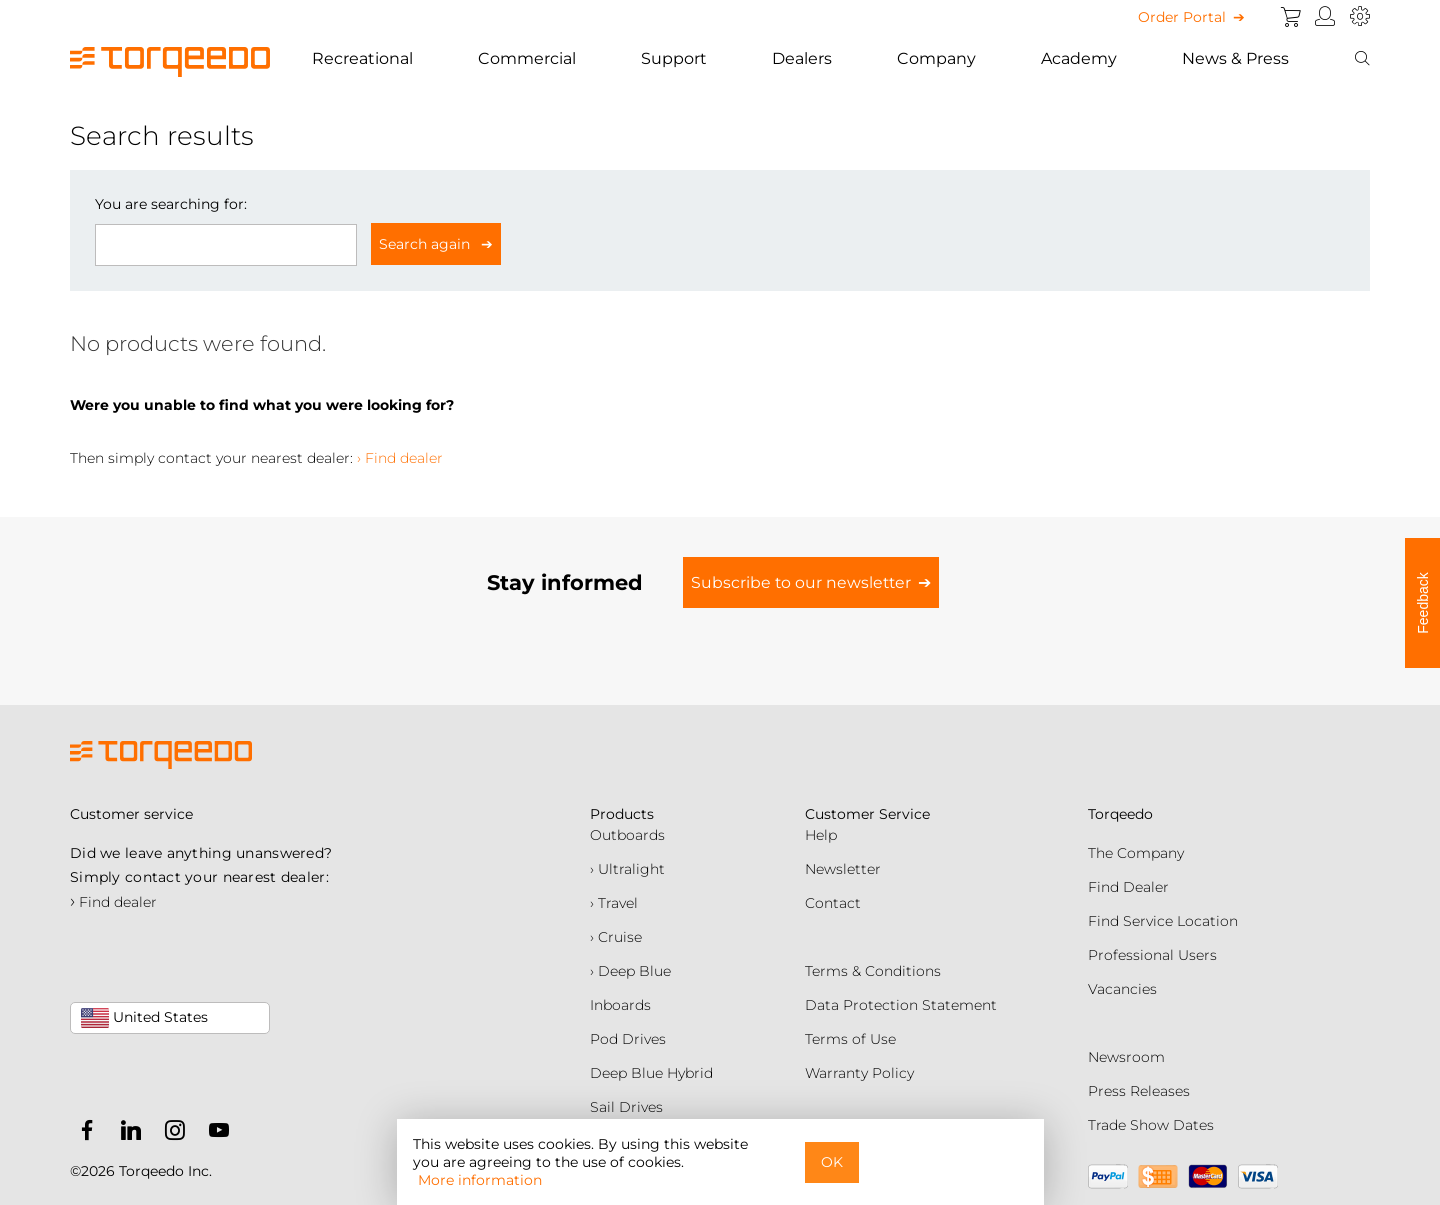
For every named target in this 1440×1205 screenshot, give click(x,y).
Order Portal (1182, 17)
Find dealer (113, 902)
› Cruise (616, 937)
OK (832, 1162)
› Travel (614, 903)
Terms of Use (850, 1039)
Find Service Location (1163, 921)
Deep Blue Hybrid (651, 1073)
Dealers (802, 58)
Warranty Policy (859, 1073)
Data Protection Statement (901, 1005)
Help (821, 835)
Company (936, 58)
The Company (1136, 853)
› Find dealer (400, 458)
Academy (1079, 58)
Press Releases (1139, 1091)
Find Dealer (1128, 887)
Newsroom (1126, 1057)
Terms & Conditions (873, 971)
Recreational (362, 58)
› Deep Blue (630, 971)
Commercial (527, 58)
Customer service (131, 814)
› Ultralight (627, 869)
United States (144, 1018)
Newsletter (843, 869)
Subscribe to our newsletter (801, 582)
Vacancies (1122, 989)
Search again (426, 244)
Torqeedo (1120, 814)
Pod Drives (628, 1039)
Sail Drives (626, 1107)
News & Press (1235, 58)
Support (674, 58)
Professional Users (1152, 955)
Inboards (620, 1005)
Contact (833, 903)
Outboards (627, 835)
